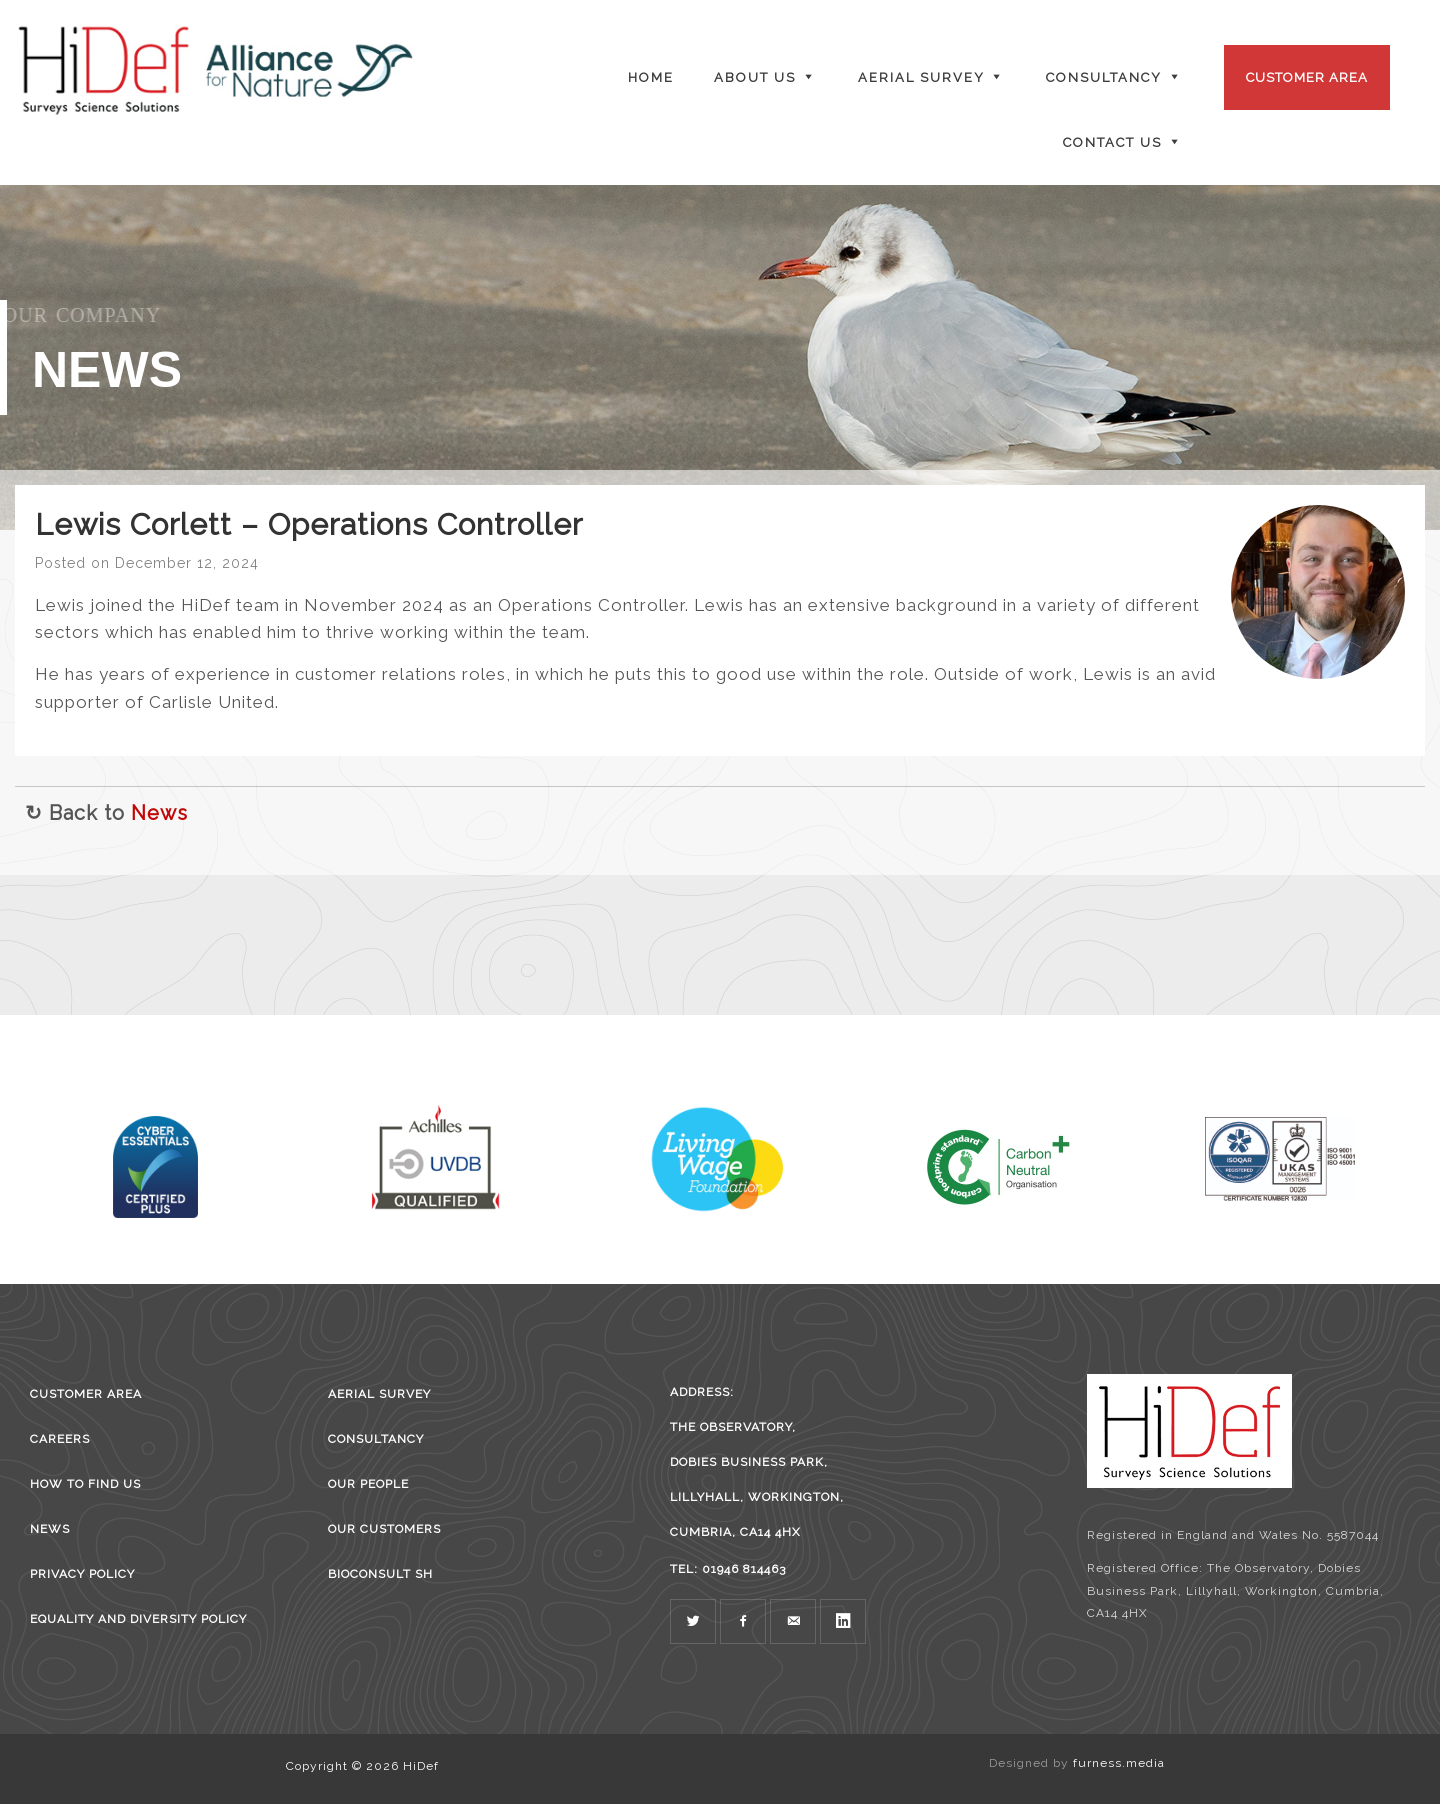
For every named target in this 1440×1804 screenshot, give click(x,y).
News (159, 813)
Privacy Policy (82, 1574)
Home (651, 77)
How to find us (85, 1484)
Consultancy (376, 1439)
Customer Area (1307, 77)
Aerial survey (379, 1394)
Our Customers (384, 1529)
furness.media (1119, 1763)
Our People (368, 1484)
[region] (720, 357)
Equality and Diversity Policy (138, 1619)
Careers (60, 1439)
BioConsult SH (380, 1574)
